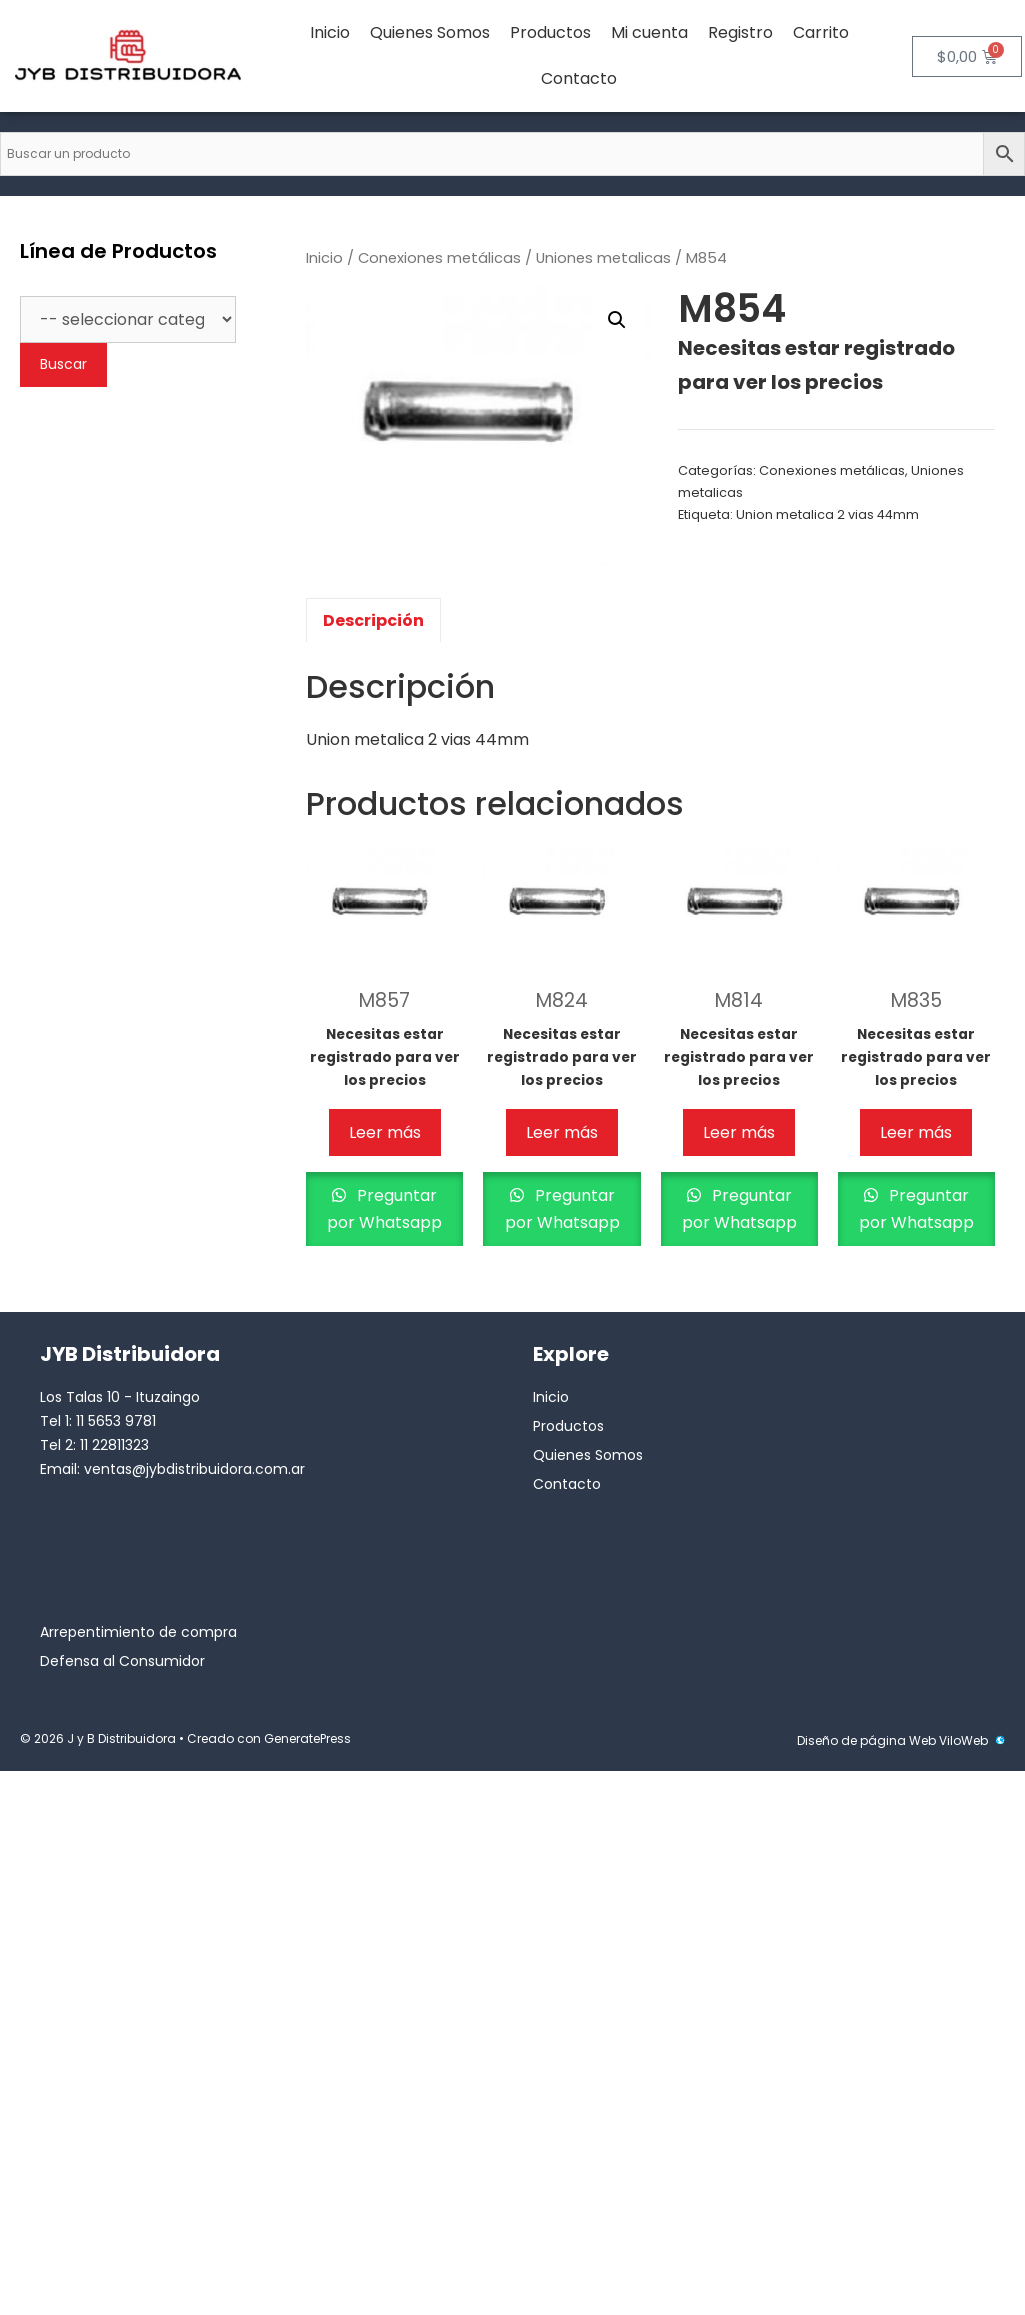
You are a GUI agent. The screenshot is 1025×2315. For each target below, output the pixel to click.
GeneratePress (307, 1738)
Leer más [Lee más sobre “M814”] (739, 1132)
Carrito (821, 32)
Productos (550, 32)
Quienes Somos (430, 32)
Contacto (579, 78)
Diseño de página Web (866, 1740)
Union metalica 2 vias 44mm (827, 514)
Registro (740, 32)
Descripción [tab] (373, 620)
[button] (617, 320)
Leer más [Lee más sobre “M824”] (562, 1132)
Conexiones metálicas (439, 258)
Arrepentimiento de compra (138, 1632)
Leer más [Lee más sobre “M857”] (385, 1132)
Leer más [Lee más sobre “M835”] (916, 1132)
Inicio (330, 32)
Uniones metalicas (603, 258)
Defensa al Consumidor (122, 1661)
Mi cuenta (649, 32)
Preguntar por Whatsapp (384, 1209)
